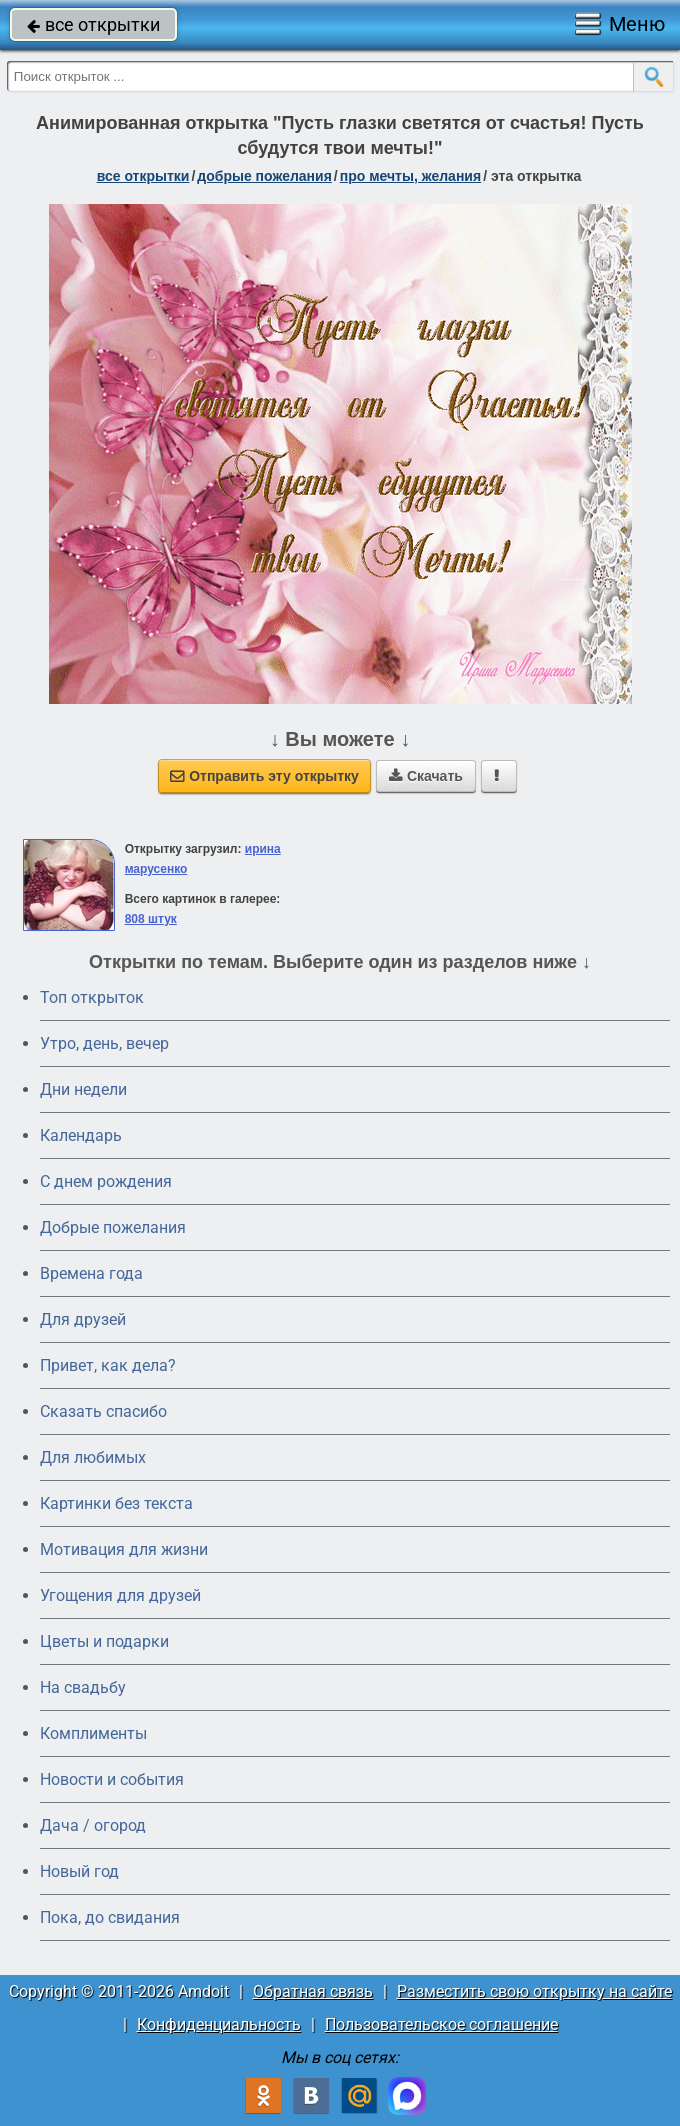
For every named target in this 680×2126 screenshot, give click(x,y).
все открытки (93, 24)
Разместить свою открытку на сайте (534, 1991)
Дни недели (83, 1089)
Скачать (426, 776)
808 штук (151, 919)
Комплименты (93, 1733)
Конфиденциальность (219, 2024)
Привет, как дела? (108, 1365)
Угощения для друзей (120, 1595)
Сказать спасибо (103, 1411)
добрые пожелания (264, 176)
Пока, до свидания (110, 1917)
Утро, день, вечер (104, 1043)
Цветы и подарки (104, 1641)
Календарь (81, 1135)
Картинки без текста (116, 1503)
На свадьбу (83, 1687)
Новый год (79, 1871)
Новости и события (112, 1779)
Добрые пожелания (113, 1227)
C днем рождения (106, 1181)
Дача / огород (93, 1825)
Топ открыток (92, 997)
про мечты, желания (410, 176)
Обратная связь (313, 1991)
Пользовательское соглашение (441, 2024)
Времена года (91, 1273)
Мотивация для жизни (124, 1549)
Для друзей (83, 1319)
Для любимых (93, 1457)
